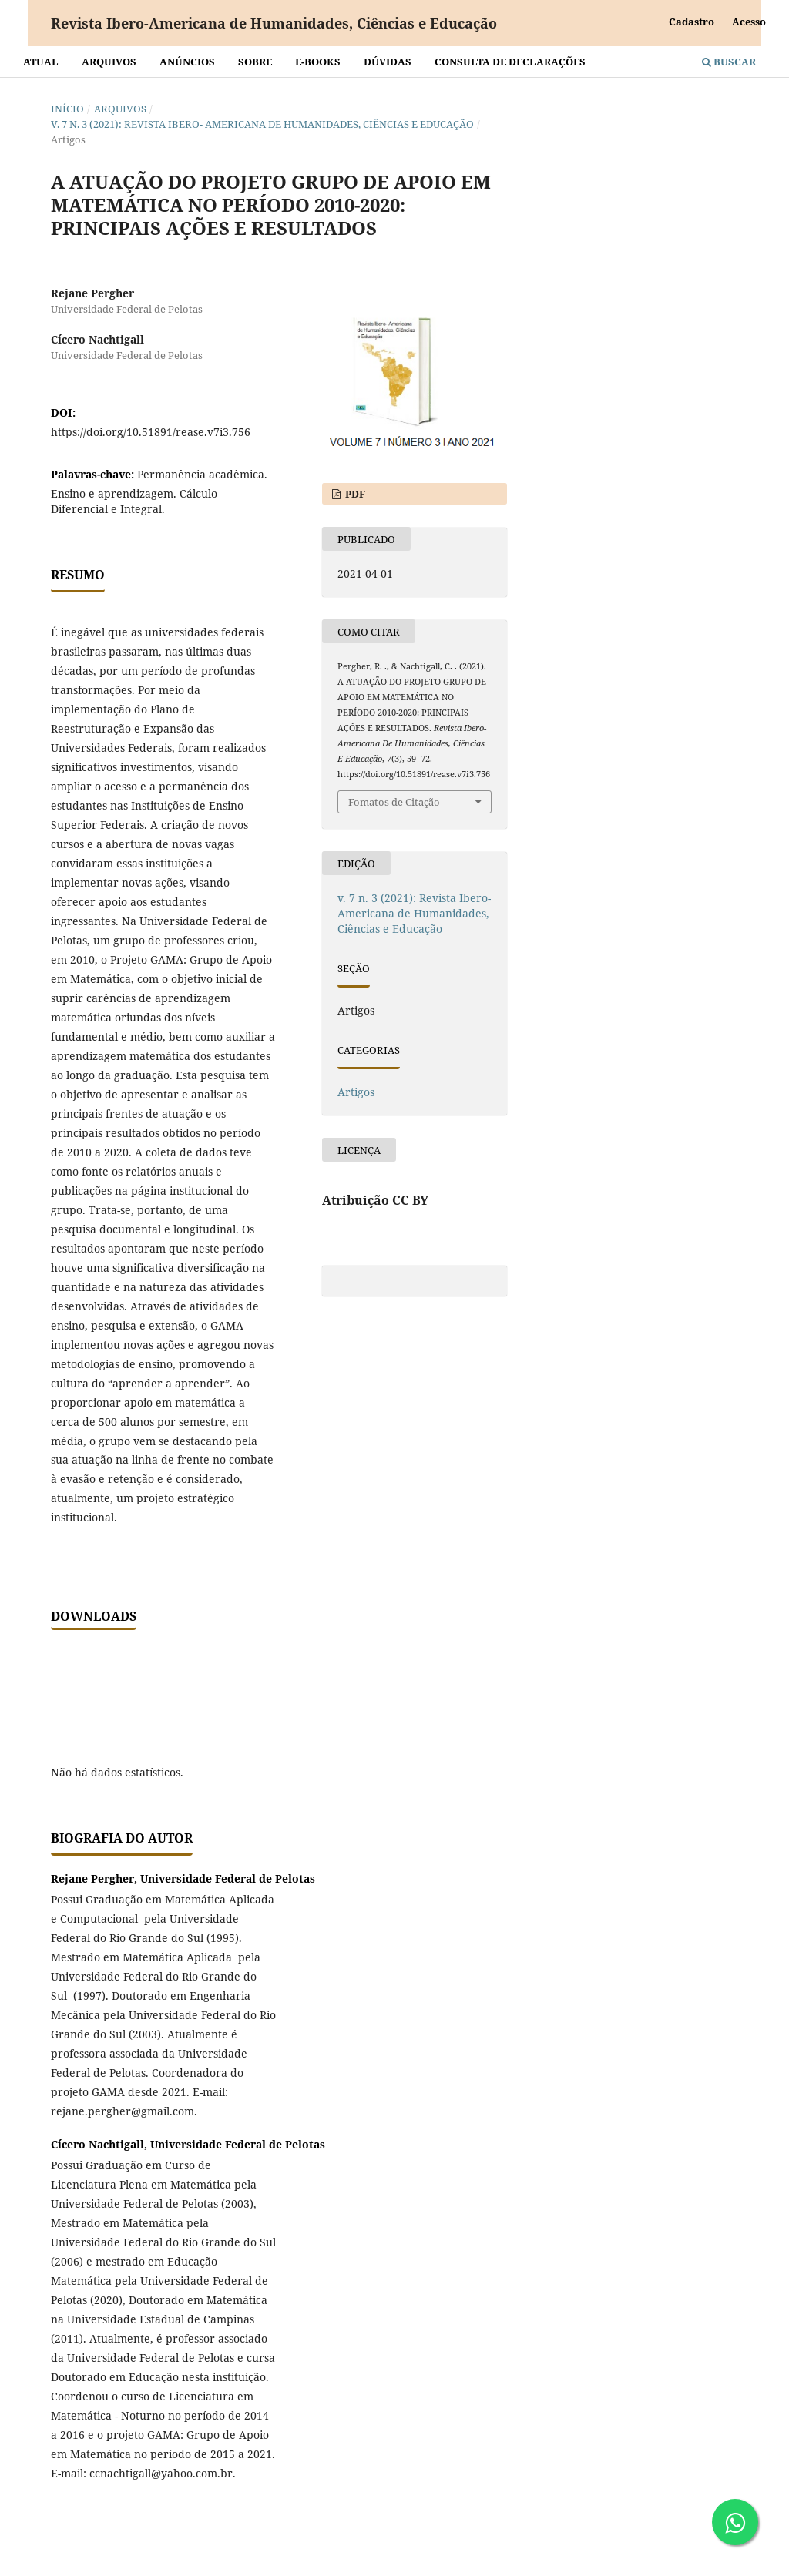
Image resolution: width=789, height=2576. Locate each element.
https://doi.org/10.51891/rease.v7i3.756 (150, 431)
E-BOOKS (318, 62)
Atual (41, 62)
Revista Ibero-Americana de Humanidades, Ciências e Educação (274, 23)
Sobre (255, 62)
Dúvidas (387, 62)
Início (67, 109)
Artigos (355, 1092)
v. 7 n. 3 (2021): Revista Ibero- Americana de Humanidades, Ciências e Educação (262, 124)
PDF (354, 494)
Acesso (749, 22)
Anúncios (187, 62)
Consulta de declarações (510, 62)
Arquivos (109, 62)
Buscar (729, 62)
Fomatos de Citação (394, 802)
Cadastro (691, 22)
